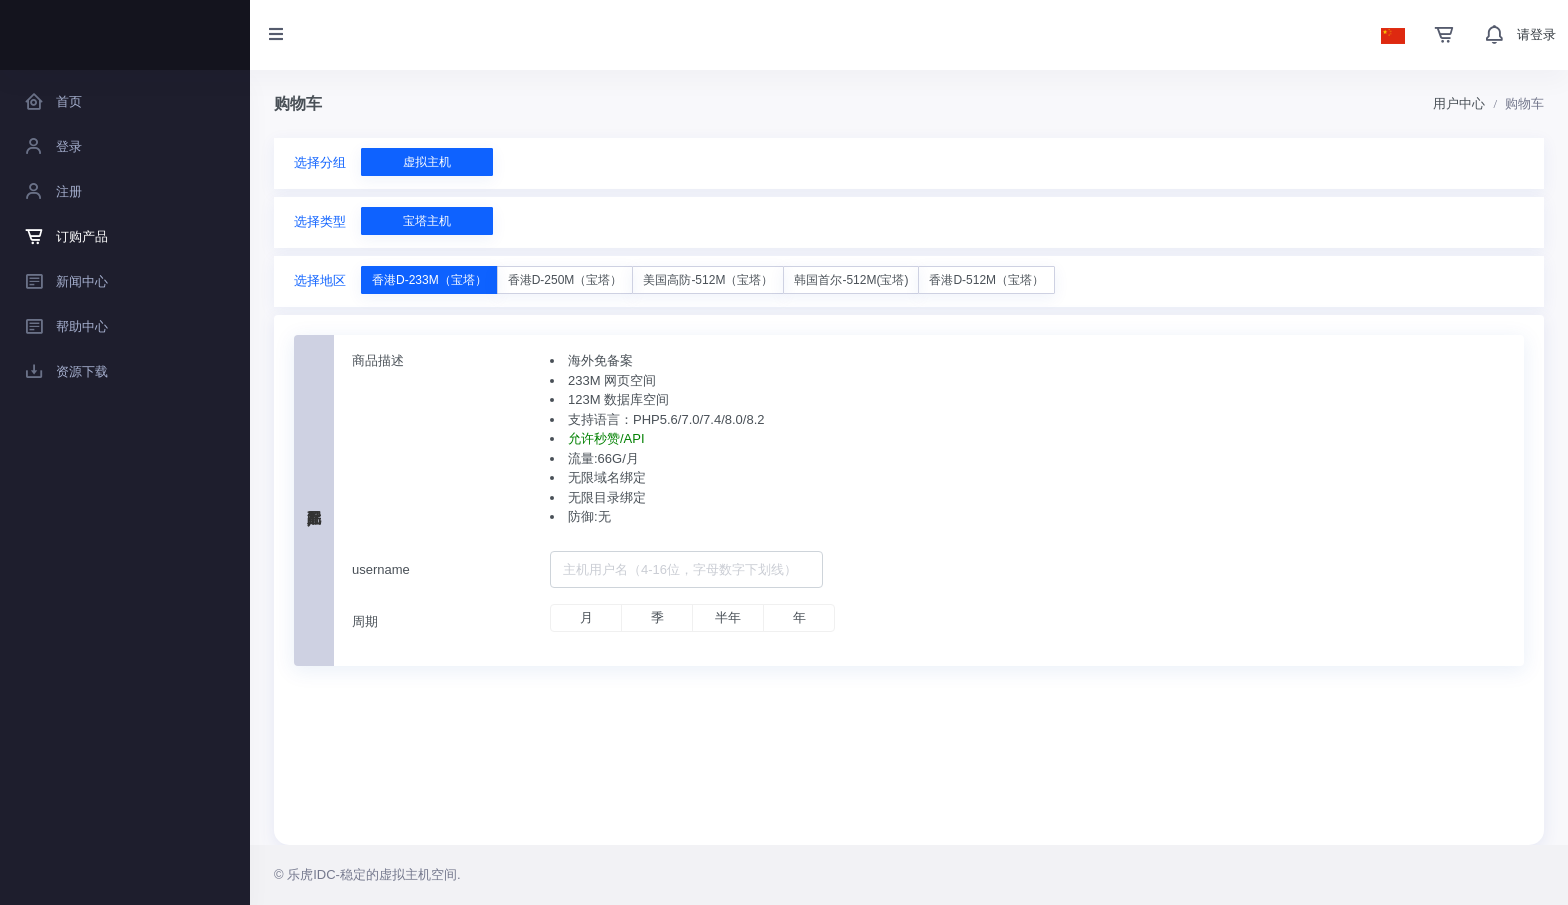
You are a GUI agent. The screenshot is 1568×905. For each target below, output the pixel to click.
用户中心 (1459, 103)
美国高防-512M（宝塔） (708, 280)
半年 (728, 617)
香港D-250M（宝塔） (565, 280)
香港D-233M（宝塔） (429, 280)
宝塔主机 (427, 221)
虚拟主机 (427, 162)
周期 (365, 621)
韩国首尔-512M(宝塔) (851, 280)
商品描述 (378, 360)
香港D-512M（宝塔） (986, 280)
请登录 (1536, 34)
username (381, 569)
